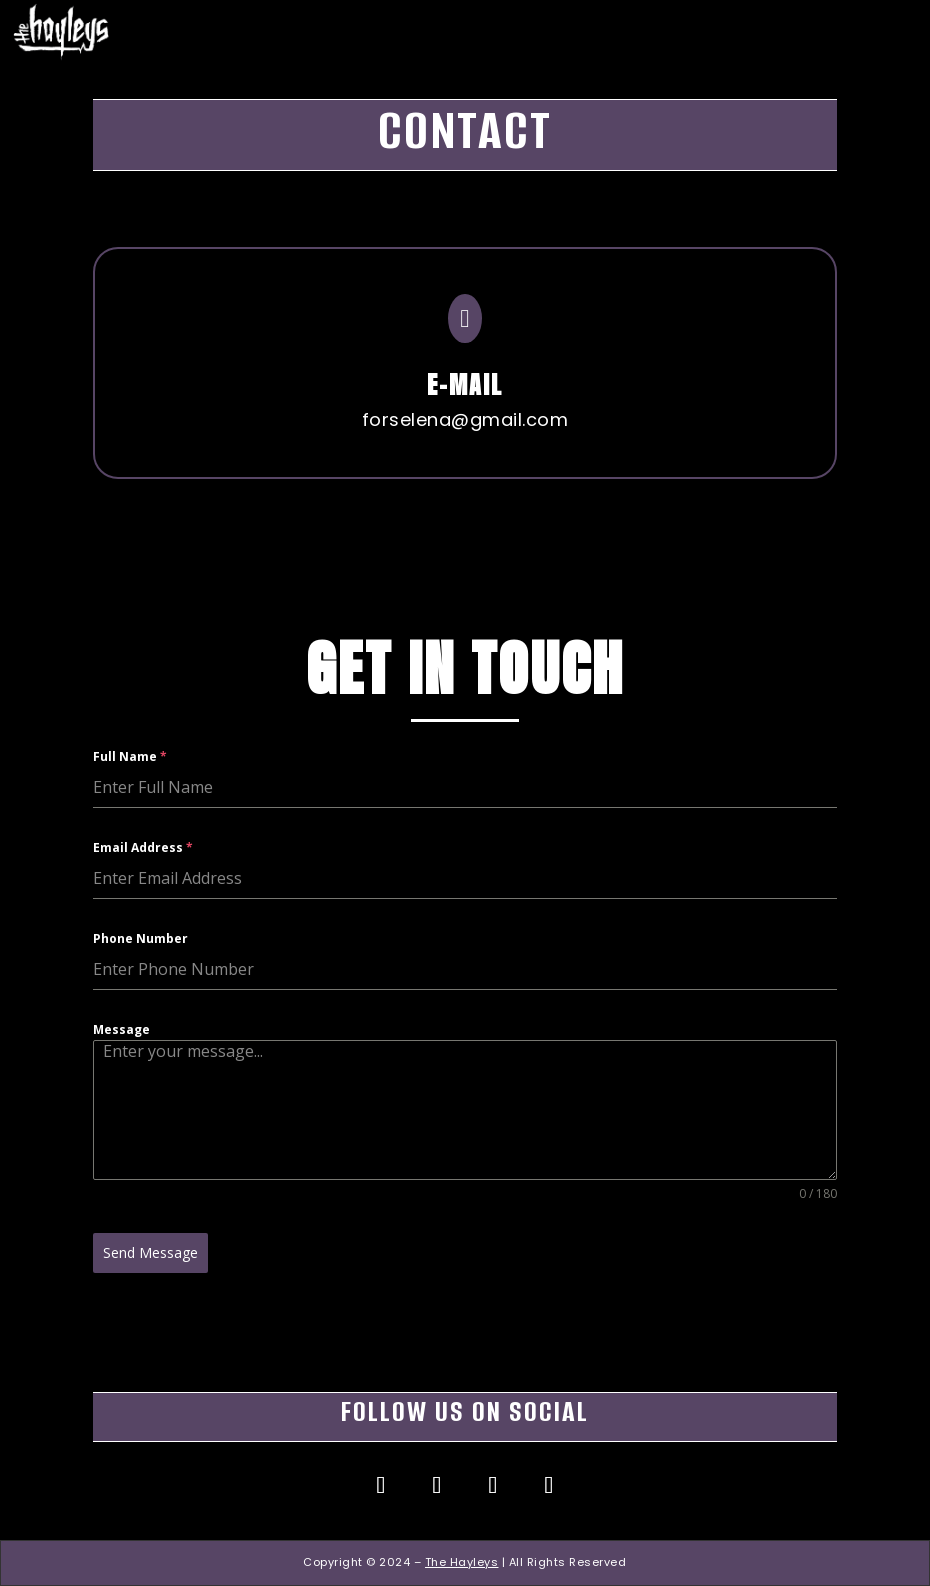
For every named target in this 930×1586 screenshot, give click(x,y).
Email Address (143, 895)
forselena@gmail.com (386, 408)
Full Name (130, 804)
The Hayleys (462, 1562)
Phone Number (140, 986)
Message (121, 1076)
